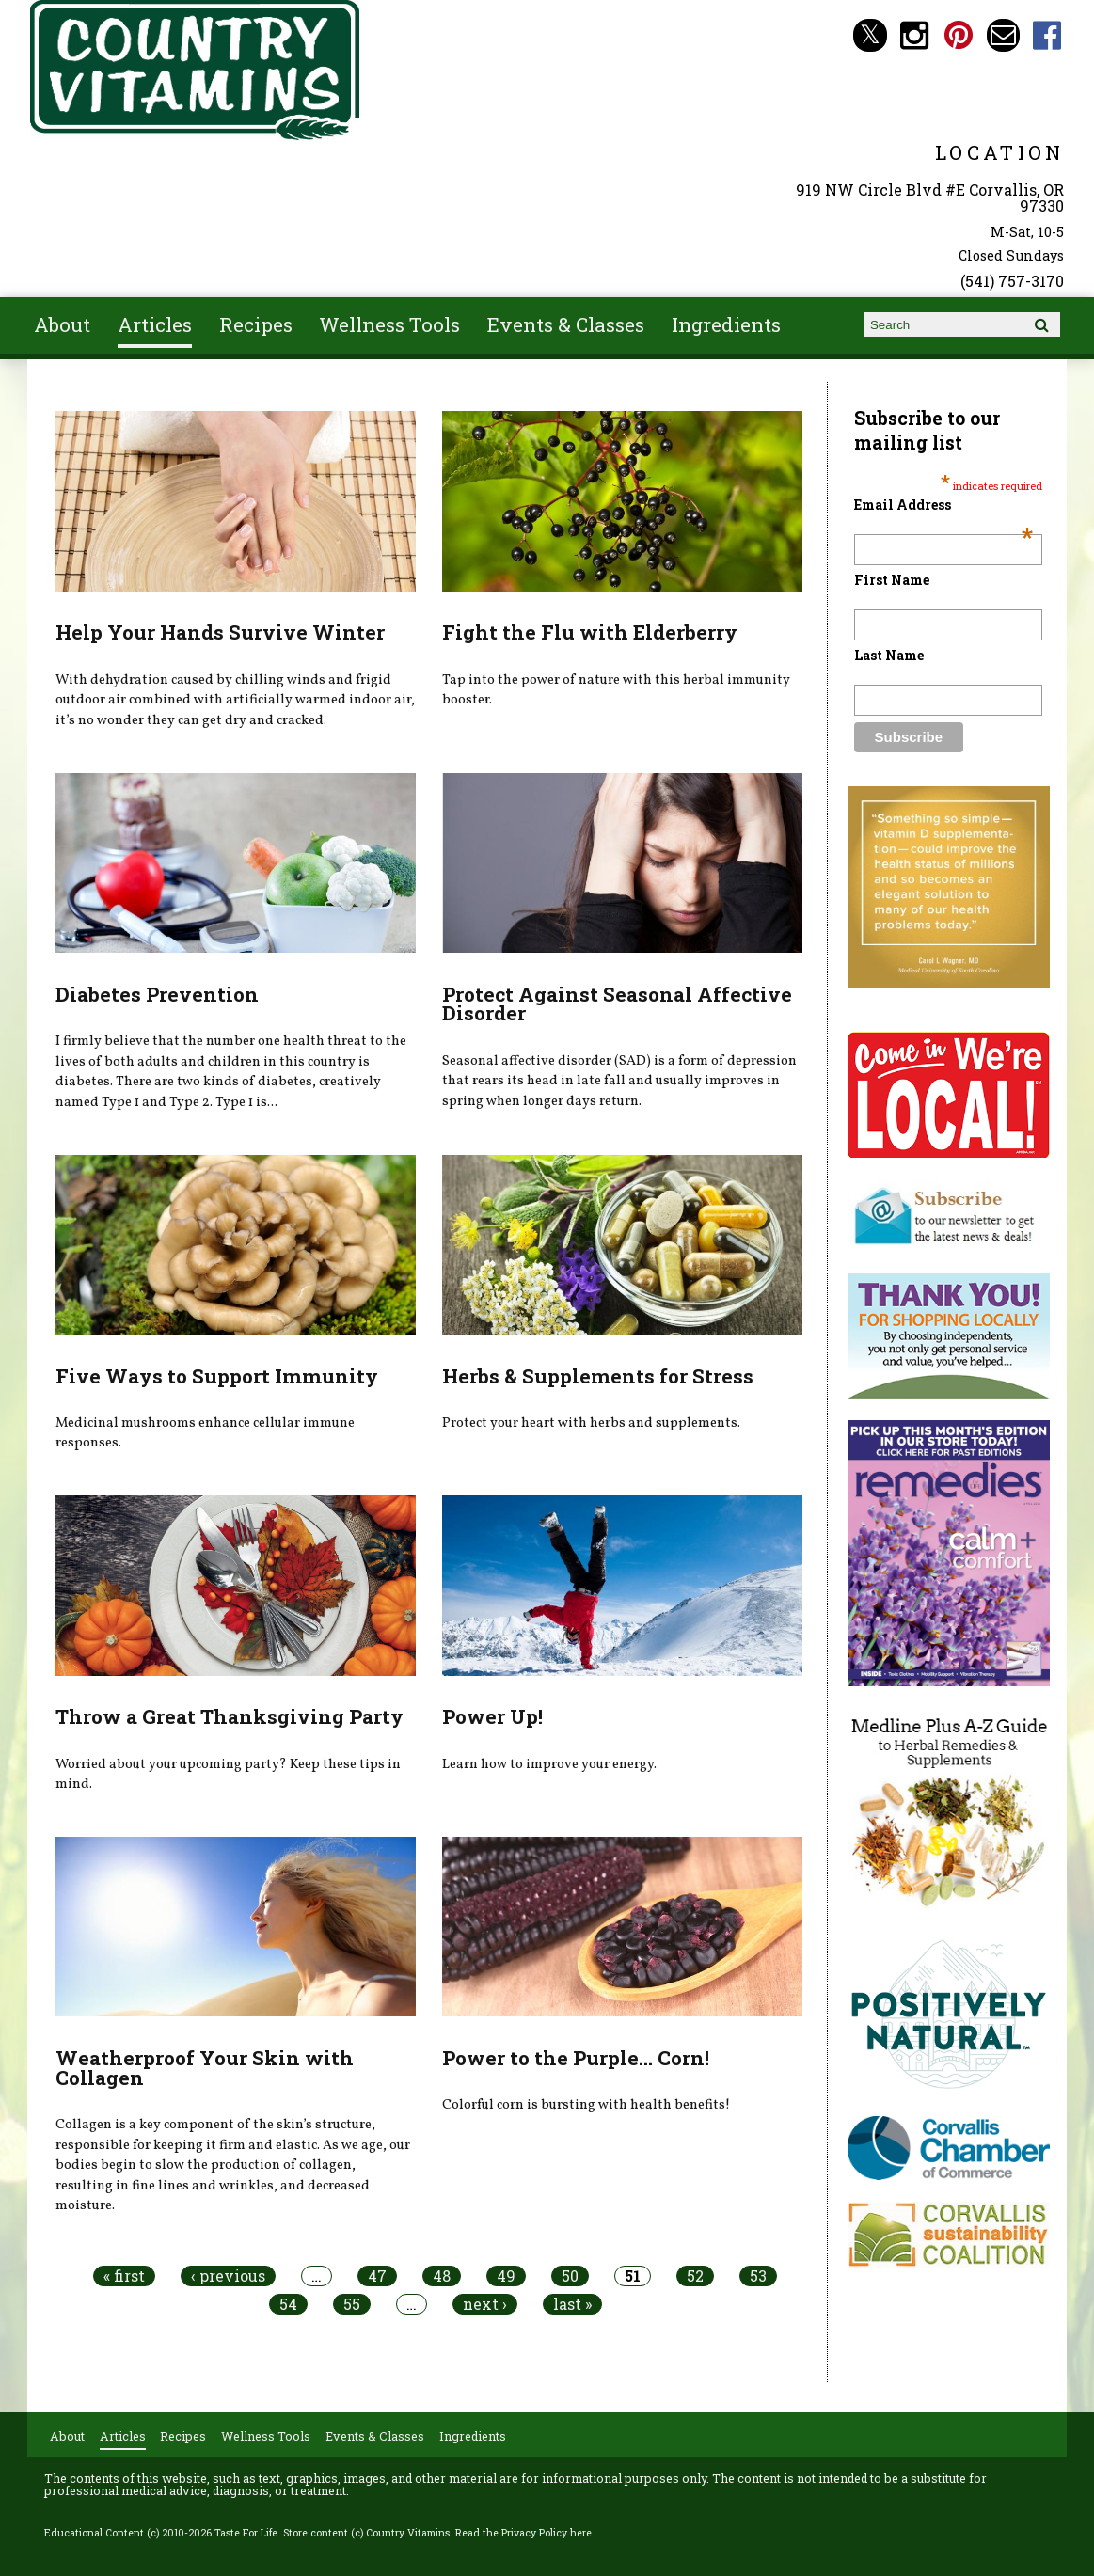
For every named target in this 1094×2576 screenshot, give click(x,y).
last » (572, 2304)
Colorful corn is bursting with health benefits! (586, 2104)
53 (758, 2276)
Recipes (256, 324)
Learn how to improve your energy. (549, 1764)
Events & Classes (565, 324)
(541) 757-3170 (1012, 281)
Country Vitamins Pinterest (959, 35)
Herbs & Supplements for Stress (597, 1376)
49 (506, 2276)
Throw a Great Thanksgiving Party (229, 1716)
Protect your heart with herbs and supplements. (591, 1423)
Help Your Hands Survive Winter (220, 632)
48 (442, 2276)
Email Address (944, 505)
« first (124, 2276)
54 (288, 2304)
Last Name (889, 655)
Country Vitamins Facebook (1047, 35)
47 (377, 2276)
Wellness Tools (389, 324)
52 (695, 2276)
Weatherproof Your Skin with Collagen (204, 2068)
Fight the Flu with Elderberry (589, 632)
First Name (891, 580)
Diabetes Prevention (157, 994)
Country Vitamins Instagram (914, 35)
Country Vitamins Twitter (869, 35)
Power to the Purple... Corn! (575, 2058)
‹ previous (228, 2276)
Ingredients (726, 324)
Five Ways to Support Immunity (216, 1376)
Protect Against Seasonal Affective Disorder (617, 1004)
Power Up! (492, 1716)
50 (570, 2276)
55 (351, 2304)
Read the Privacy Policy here (523, 2532)
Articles (155, 324)
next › (485, 2304)
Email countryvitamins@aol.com (1003, 35)
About (62, 324)
